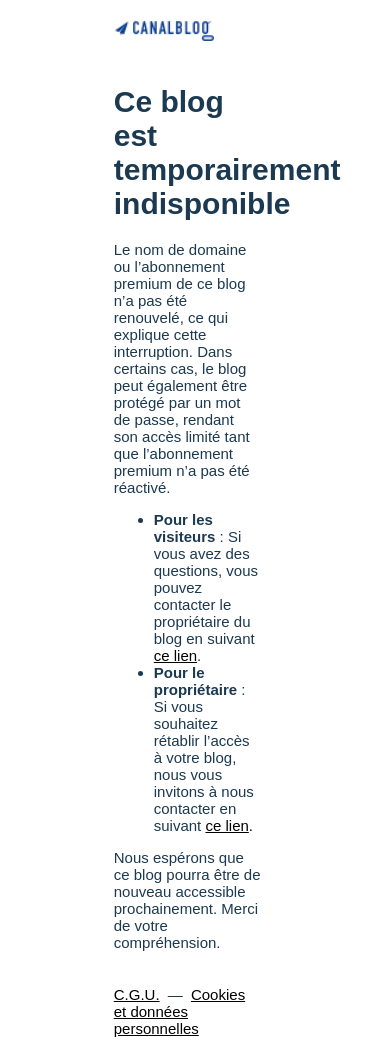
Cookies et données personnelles (179, 1011)
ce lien (175, 655)
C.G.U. (137, 994)
